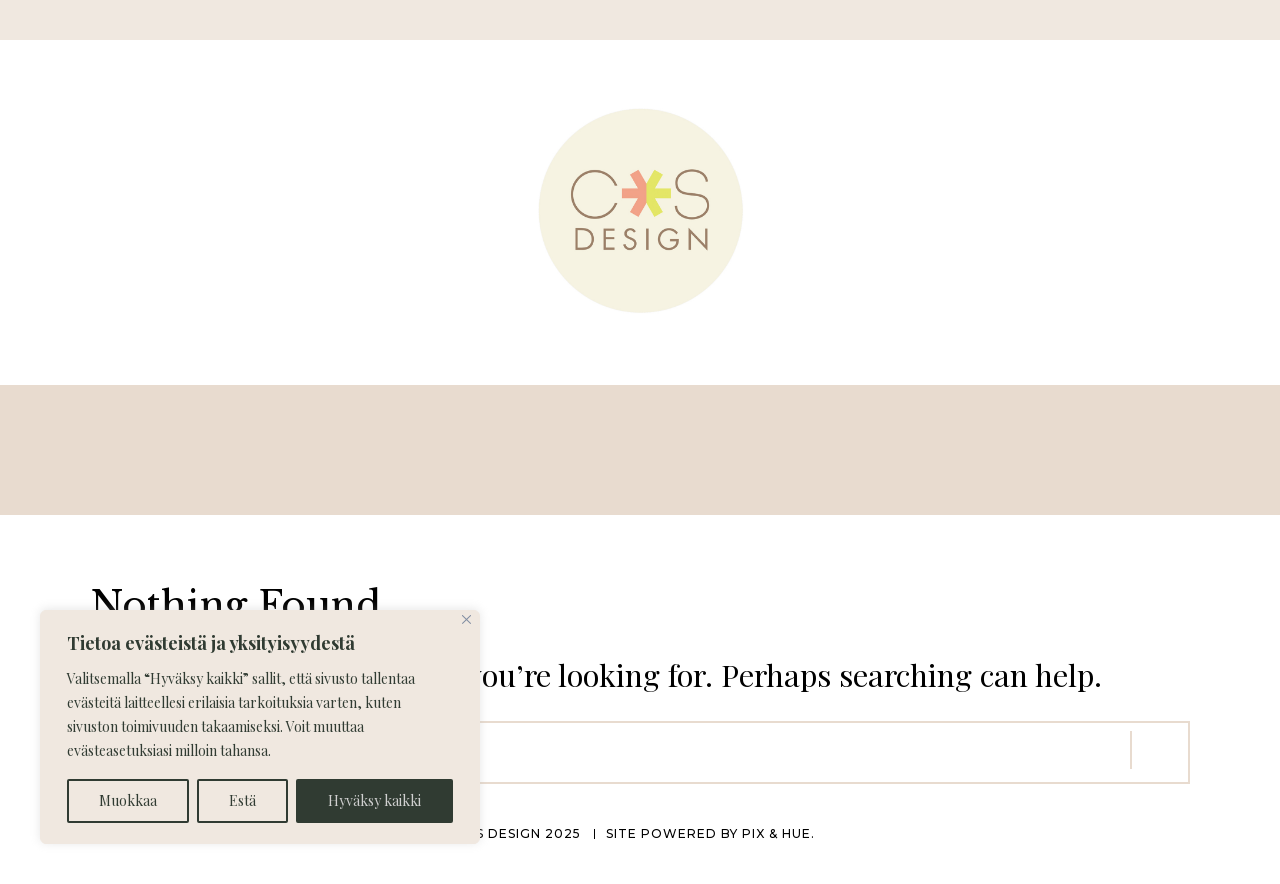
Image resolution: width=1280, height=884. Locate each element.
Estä (242, 800)
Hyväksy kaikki (374, 800)
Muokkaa (128, 800)
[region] (260, 727)
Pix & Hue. (778, 833)
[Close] (466, 619)
